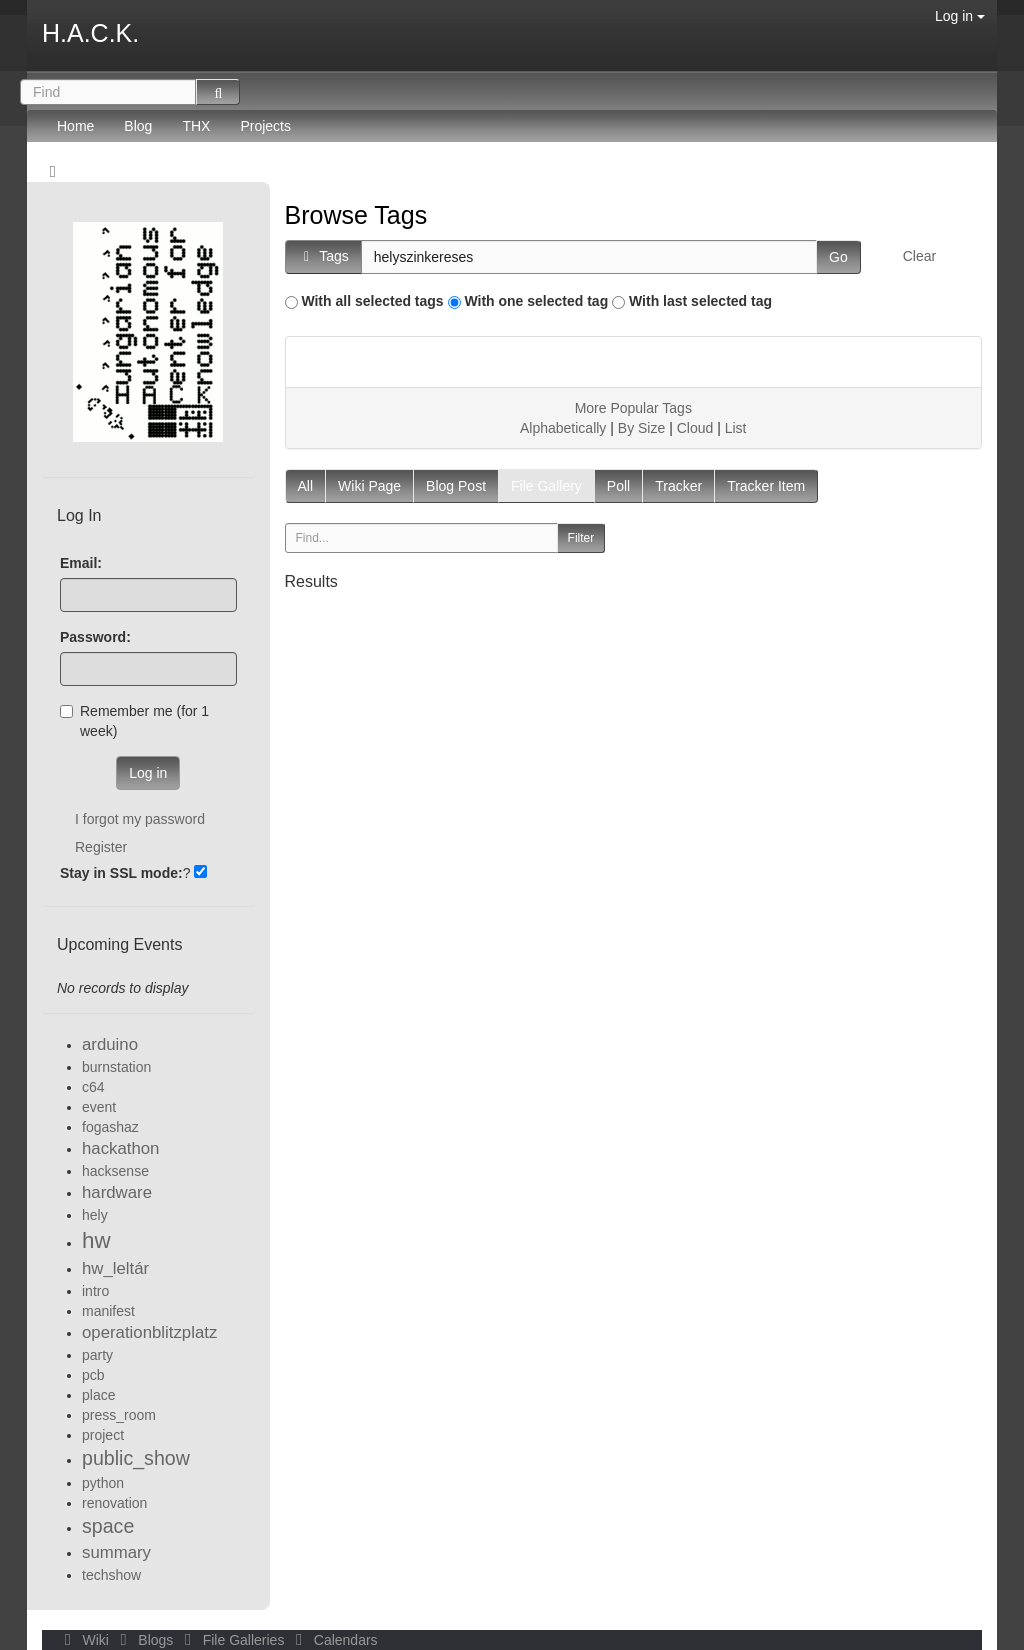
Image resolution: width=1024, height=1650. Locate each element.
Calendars (332, 1640)
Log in (960, 16)
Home (75, 126)
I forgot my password (140, 819)
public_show (136, 1458)
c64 (93, 1087)
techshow (111, 1575)
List (736, 428)
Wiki (85, 1640)
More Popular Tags (633, 408)
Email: (81, 563)
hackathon (120, 1148)
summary (116, 1552)
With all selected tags (372, 301)
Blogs (145, 1640)
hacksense (115, 1171)
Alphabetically (563, 428)
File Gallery (546, 486)
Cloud (695, 428)
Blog (138, 126)
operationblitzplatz (149, 1332)
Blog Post (456, 486)
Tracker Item (766, 486)
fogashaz (110, 1127)
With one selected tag (536, 301)
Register (101, 847)
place (98, 1395)
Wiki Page (369, 486)
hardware (117, 1192)
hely (95, 1215)
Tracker (678, 486)
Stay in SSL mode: (121, 873)
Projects (265, 126)
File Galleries (232, 1640)
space (108, 1526)
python (103, 1483)
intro (95, 1291)
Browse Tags (356, 215)
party (97, 1355)
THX (196, 126)
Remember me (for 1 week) (134, 721)
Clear (919, 256)
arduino (110, 1044)
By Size (641, 428)
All (306, 486)
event (99, 1107)
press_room (119, 1415)
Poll (618, 486)
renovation (114, 1503)
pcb (93, 1375)
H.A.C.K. (90, 33)
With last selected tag (700, 301)
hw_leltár (115, 1268)
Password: (95, 637)
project (103, 1435)
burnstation (116, 1067)
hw (96, 1240)
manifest (108, 1311)
